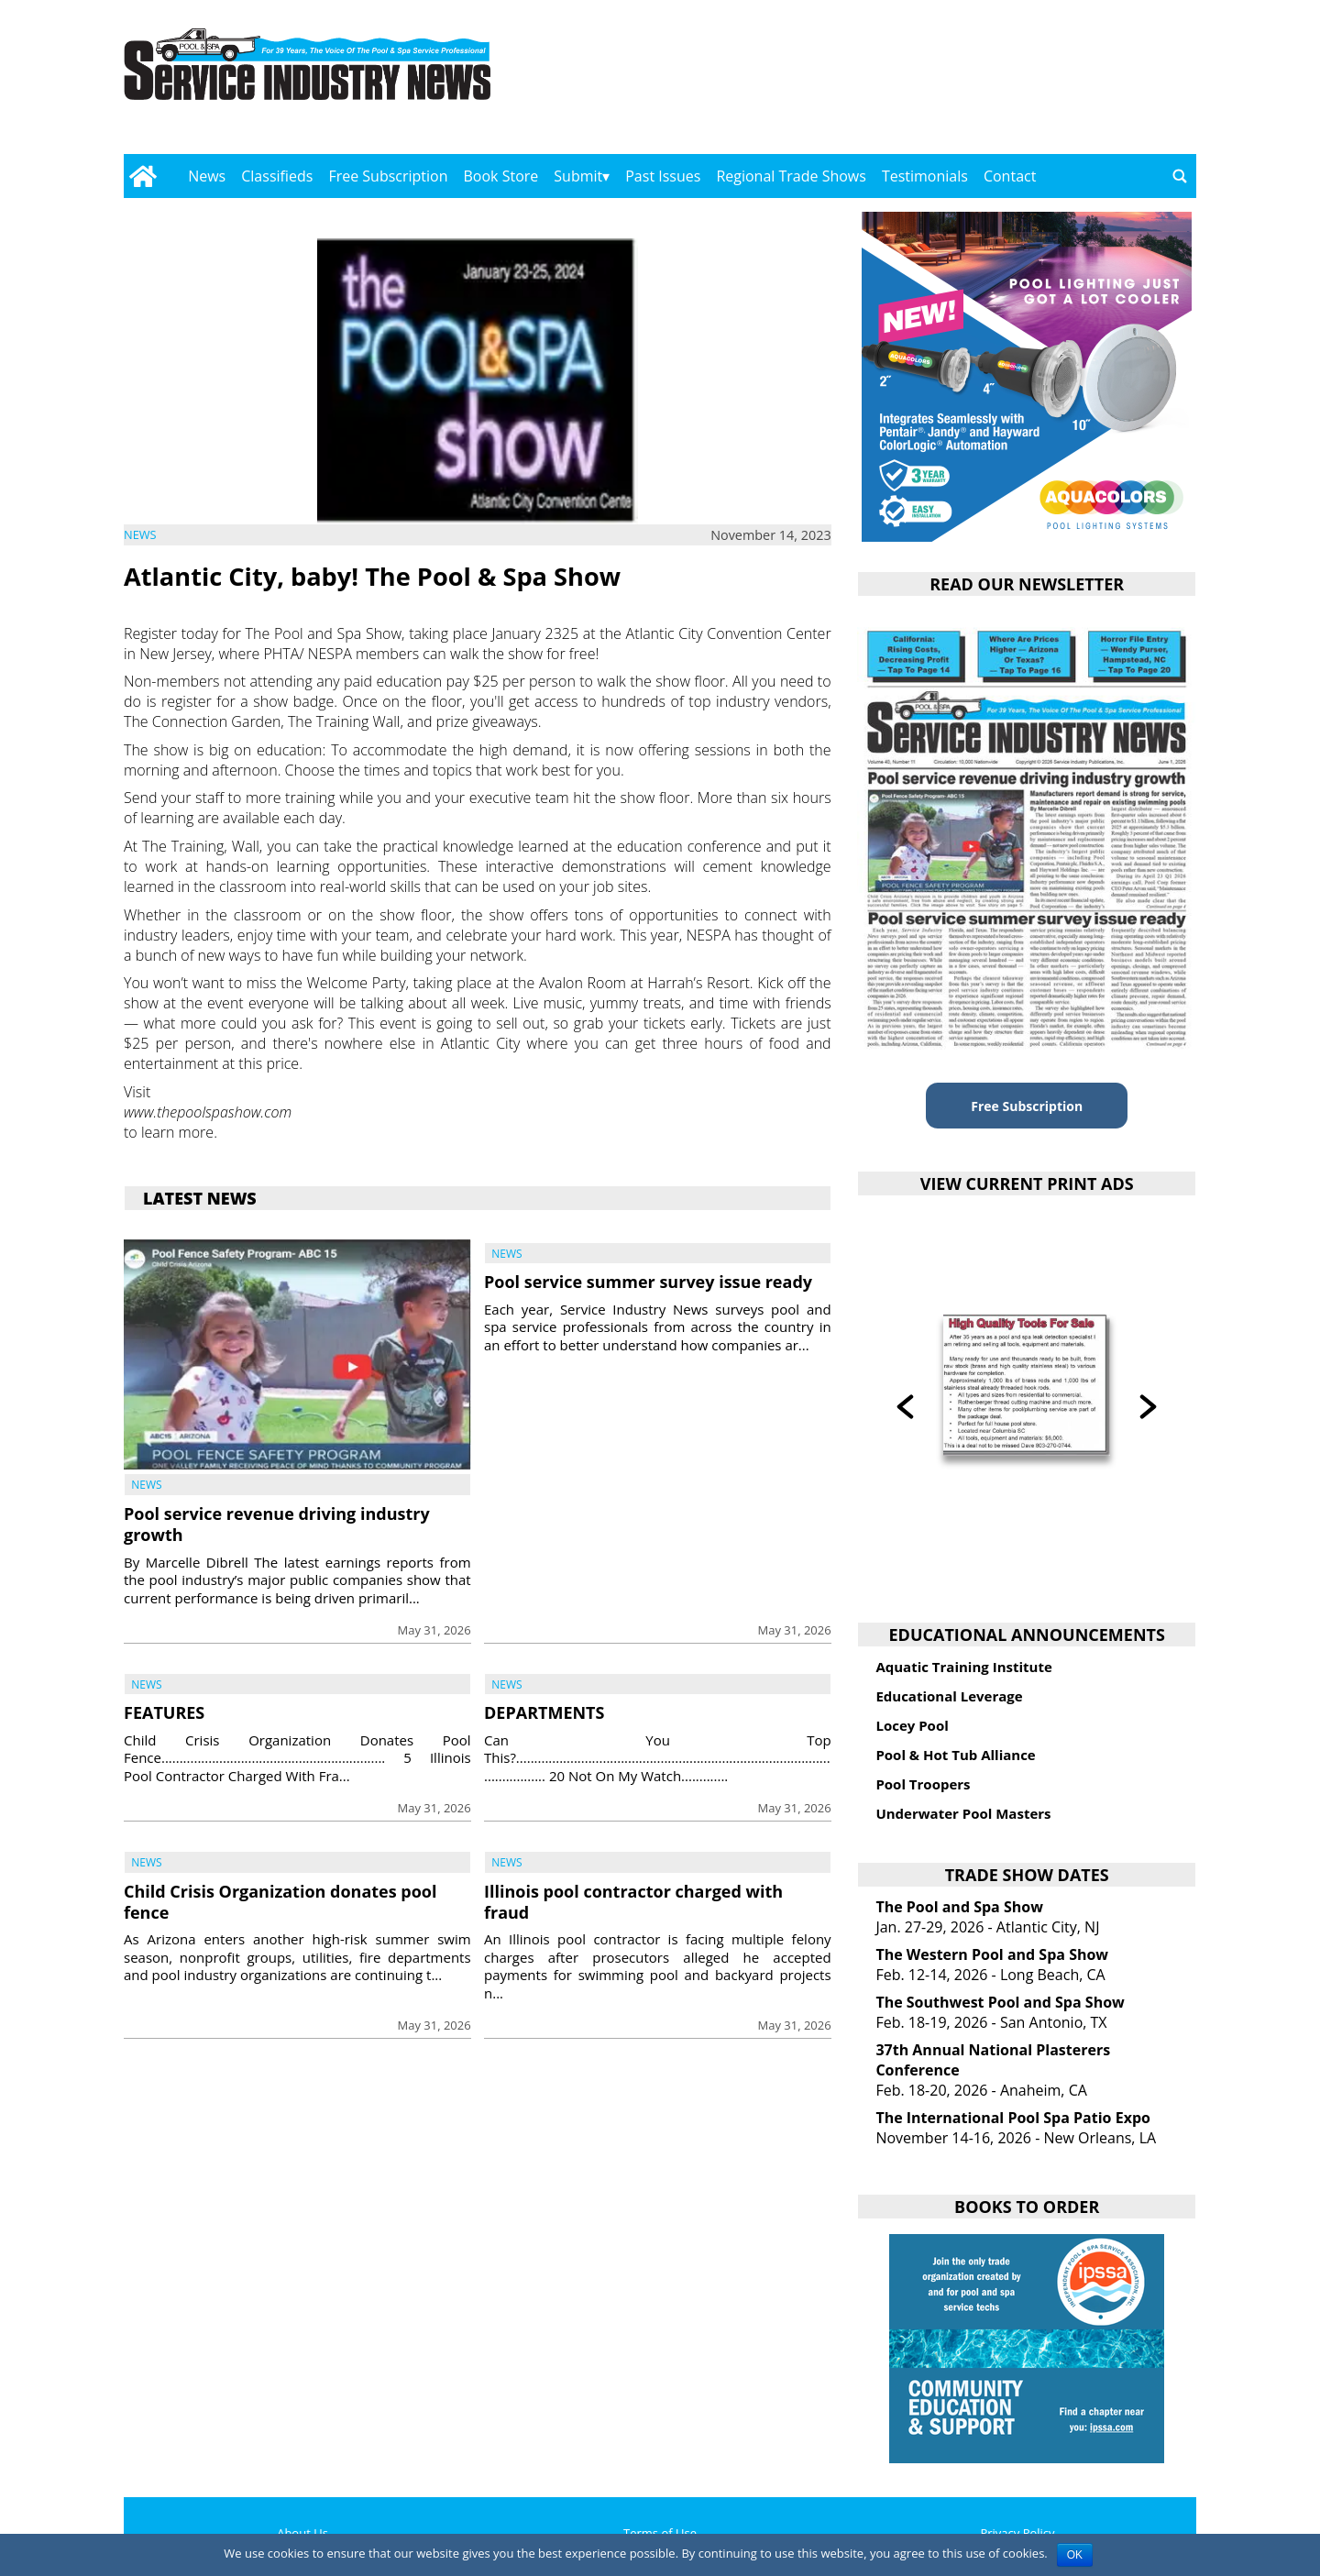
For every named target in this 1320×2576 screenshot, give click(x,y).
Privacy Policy (1017, 2533)
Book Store (501, 176)
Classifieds (277, 176)
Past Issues (662, 176)
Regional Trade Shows (791, 176)
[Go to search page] (1179, 176)
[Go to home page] (142, 176)
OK (1075, 2554)
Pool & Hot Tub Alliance (955, 1754)
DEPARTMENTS (544, 1712)
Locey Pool (911, 1725)
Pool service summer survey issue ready (648, 1282)
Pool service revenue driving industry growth (277, 1524)
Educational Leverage (948, 1696)
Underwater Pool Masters (962, 1813)
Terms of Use (660, 2533)
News (207, 176)
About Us (302, 2533)
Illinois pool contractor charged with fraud (633, 1901)
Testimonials (925, 176)
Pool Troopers (922, 1784)
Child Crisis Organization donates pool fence (280, 1901)
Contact (1010, 176)
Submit (578, 176)
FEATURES (164, 1712)
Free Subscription (387, 176)
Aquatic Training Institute (963, 1666)
